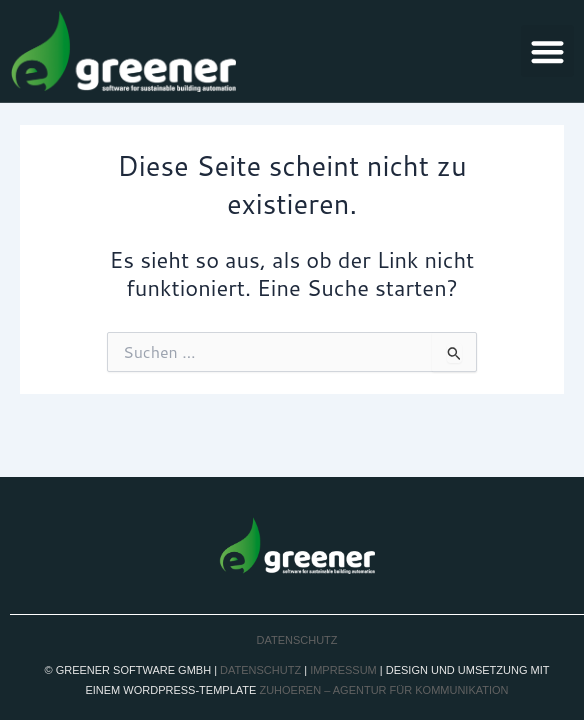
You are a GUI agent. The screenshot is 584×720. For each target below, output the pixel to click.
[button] (547, 51)
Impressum (343, 670)
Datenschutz (296, 640)
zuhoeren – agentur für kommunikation (383, 690)
